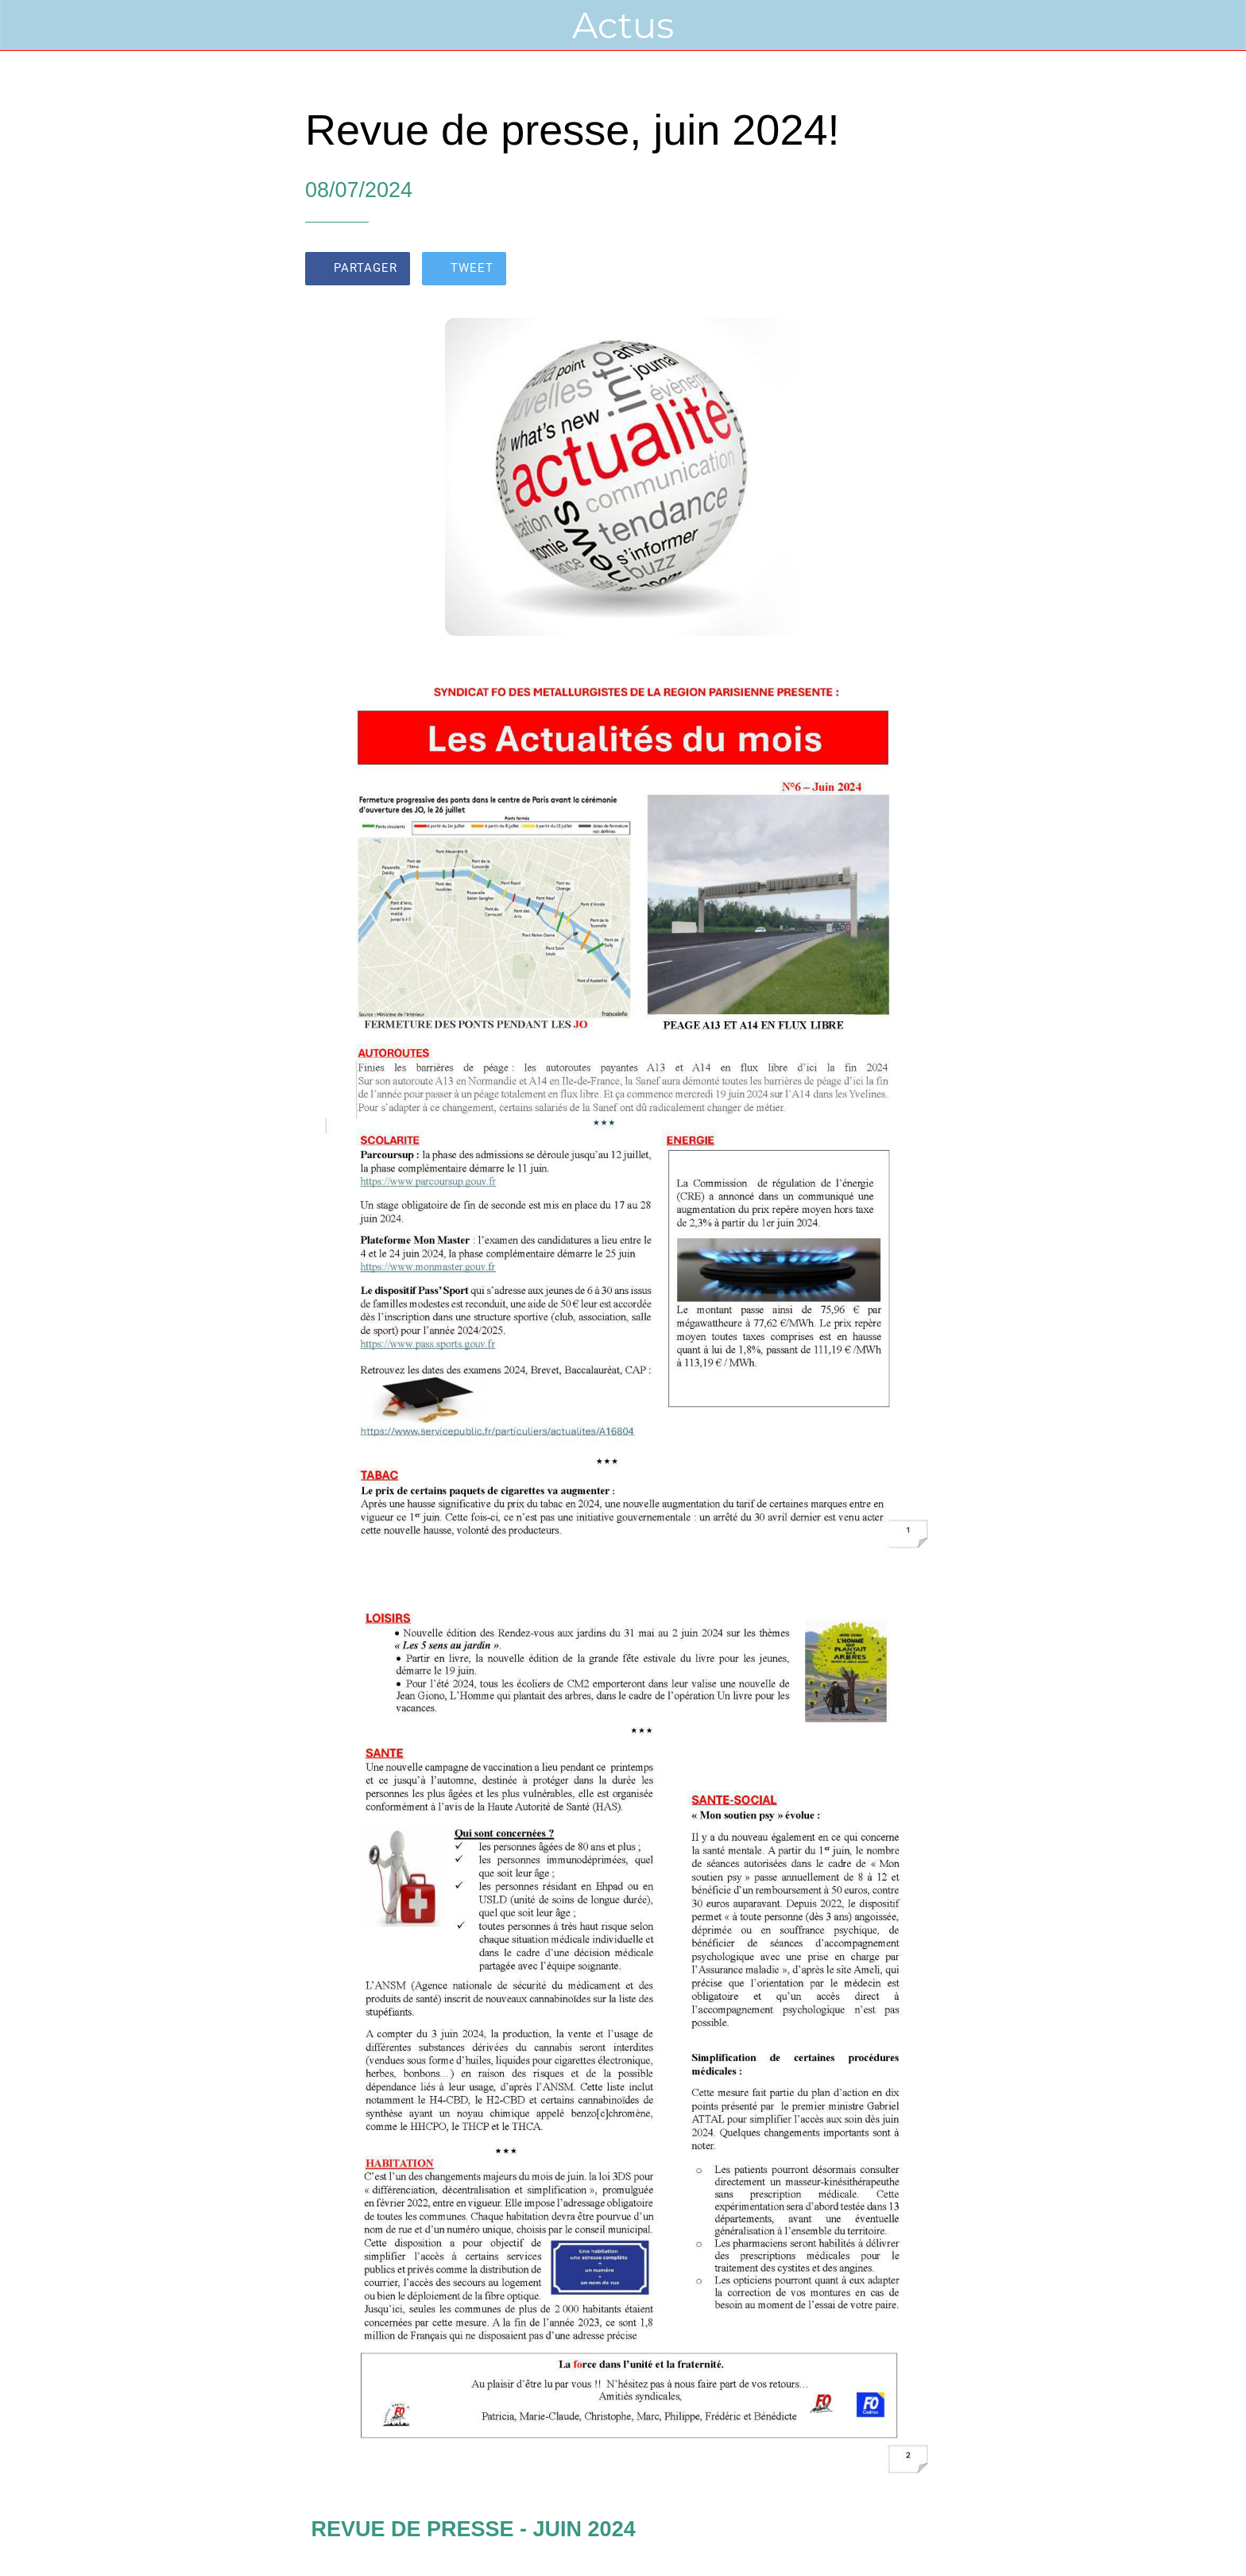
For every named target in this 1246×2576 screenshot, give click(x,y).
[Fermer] (31, 25)
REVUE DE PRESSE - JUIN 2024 (474, 2529)
